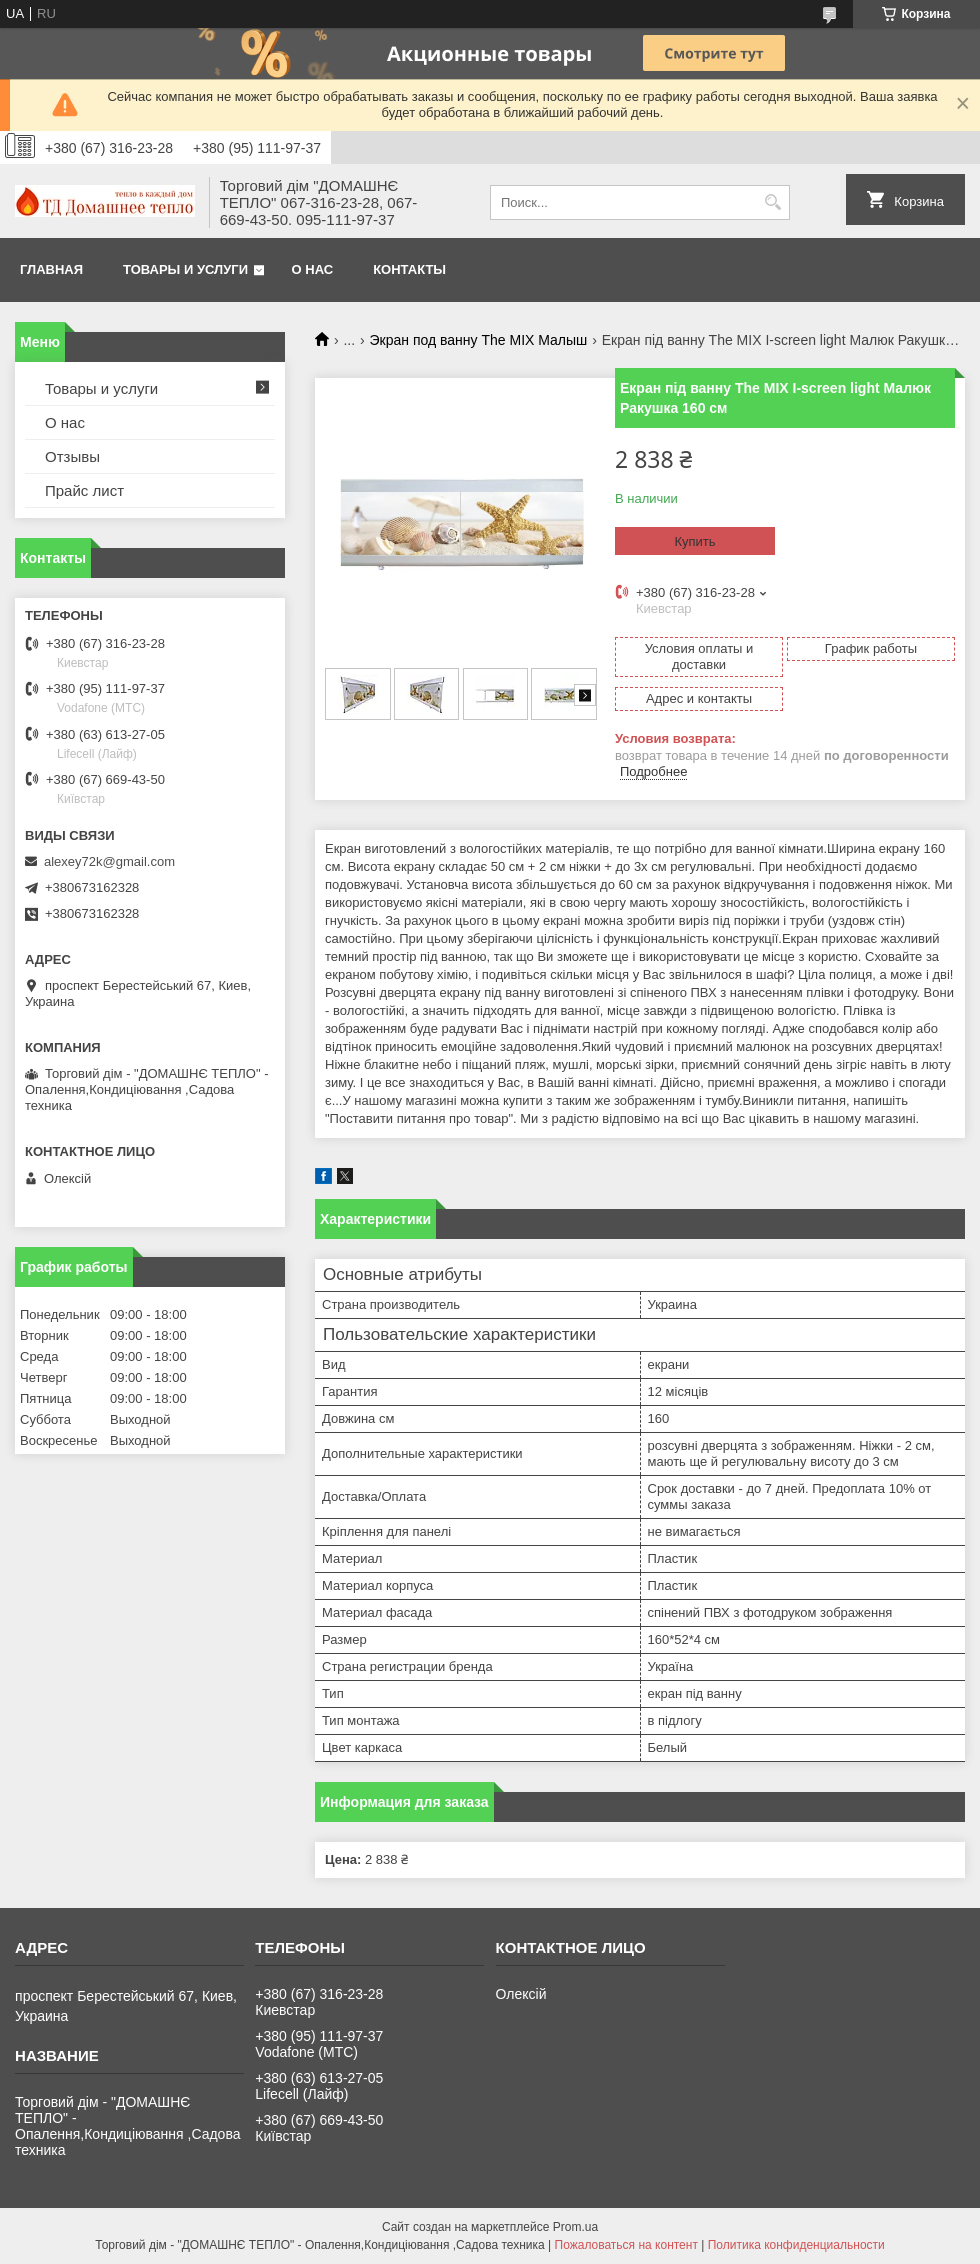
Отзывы (72, 456)
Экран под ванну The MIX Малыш (479, 340)
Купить (694, 541)
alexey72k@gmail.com (109, 861)
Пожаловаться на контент (626, 2245)
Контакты (409, 269)
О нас (313, 269)
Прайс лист (84, 490)
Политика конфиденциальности (796, 2245)
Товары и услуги (185, 269)
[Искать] (772, 202)
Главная (51, 269)
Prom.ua (575, 2227)
